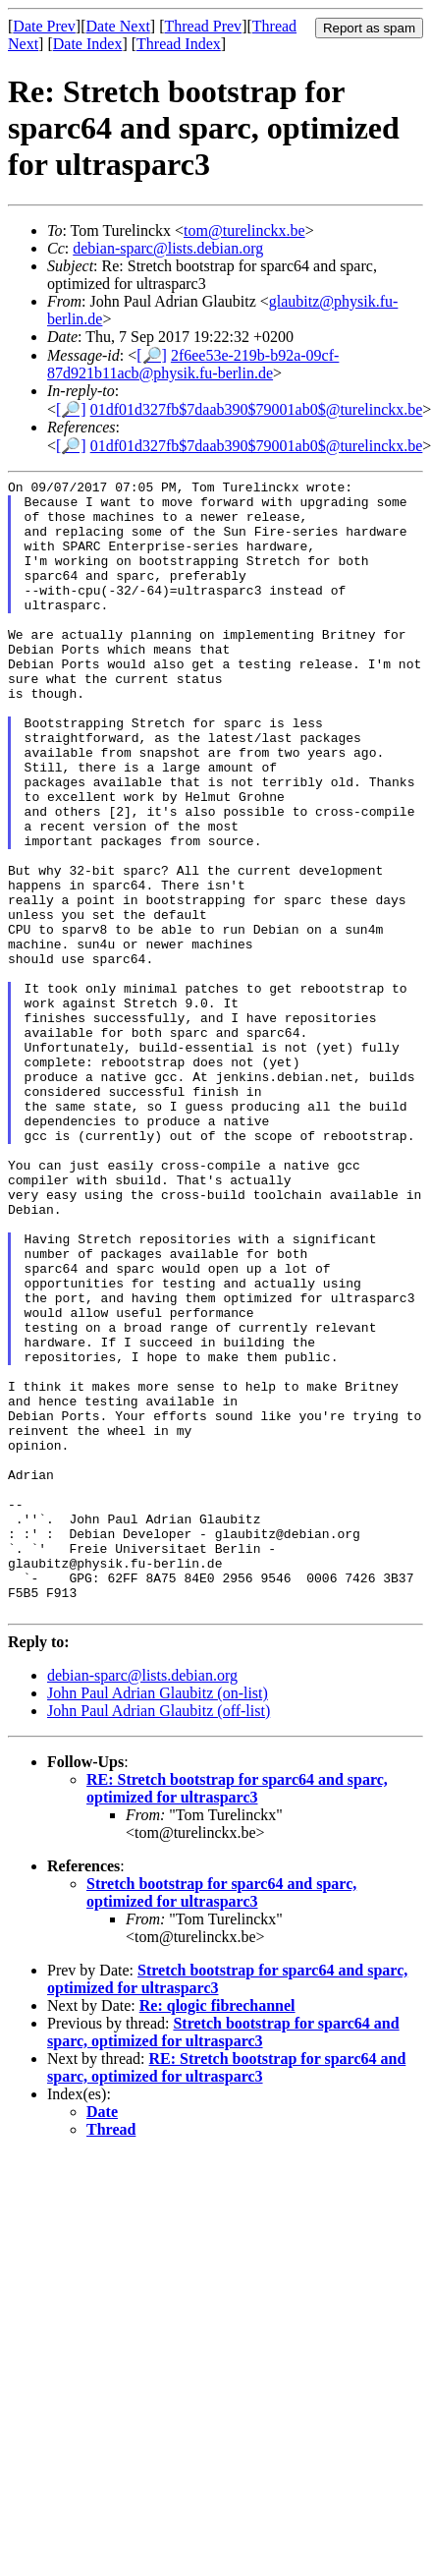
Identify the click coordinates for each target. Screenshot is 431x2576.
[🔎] (151, 355)
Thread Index (178, 43)
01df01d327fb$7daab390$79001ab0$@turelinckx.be (256, 409)
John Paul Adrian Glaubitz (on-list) (157, 1920)
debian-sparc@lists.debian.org (168, 248)
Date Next (118, 26)
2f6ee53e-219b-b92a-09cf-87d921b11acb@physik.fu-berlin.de (193, 364)
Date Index (88, 43)
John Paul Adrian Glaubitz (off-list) (158, 1937)
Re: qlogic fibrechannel (217, 2232)
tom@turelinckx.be (244, 230)
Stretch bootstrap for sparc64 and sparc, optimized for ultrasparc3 (221, 2119)
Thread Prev (203, 26)
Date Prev (44, 26)
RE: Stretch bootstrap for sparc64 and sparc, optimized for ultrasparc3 (237, 2015)
